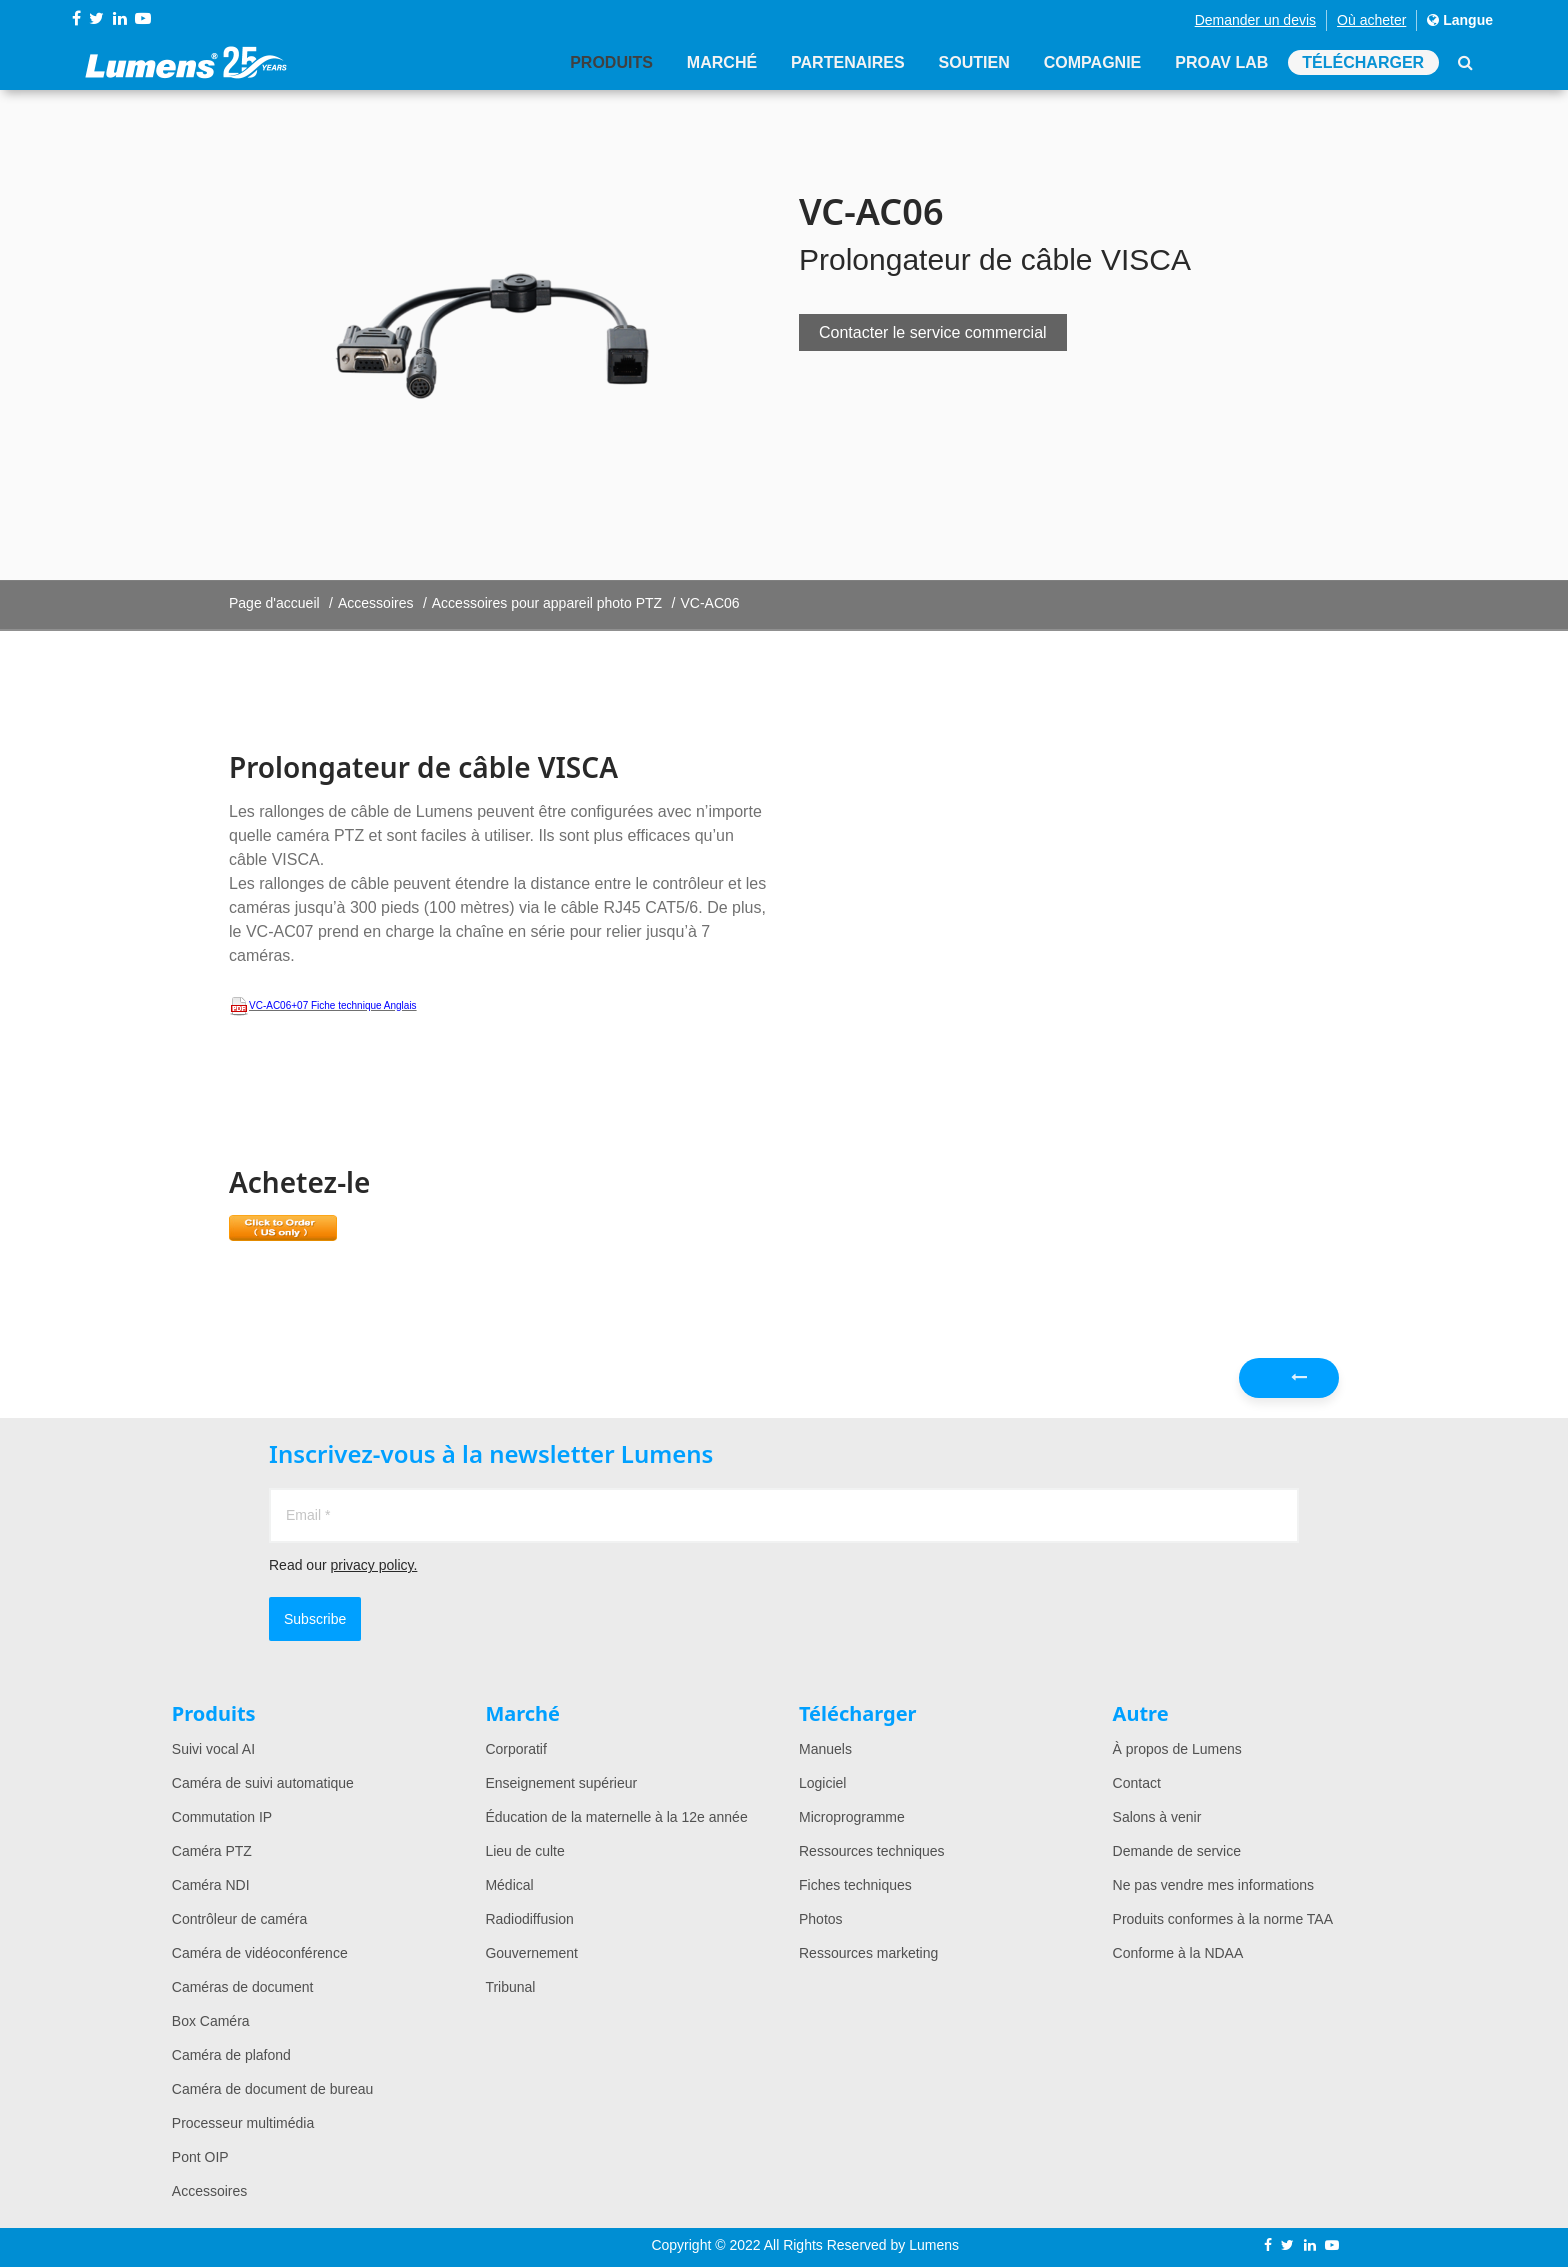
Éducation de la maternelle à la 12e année (616, 1817)
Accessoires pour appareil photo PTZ (547, 603)
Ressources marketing (868, 1953)
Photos (821, 1919)
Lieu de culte (524, 1851)
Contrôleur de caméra (239, 1919)
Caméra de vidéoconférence (260, 1953)
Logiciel (822, 1783)
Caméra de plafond (231, 2055)
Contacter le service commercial (933, 332)
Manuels (825, 1749)
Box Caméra (211, 2021)
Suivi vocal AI (213, 1749)
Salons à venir (1157, 1817)
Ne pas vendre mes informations (1214, 1885)
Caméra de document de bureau (273, 2089)
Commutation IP (222, 1817)
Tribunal (510, 1987)
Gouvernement (531, 1953)
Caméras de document (243, 1987)
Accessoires (375, 603)
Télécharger (1363, 62)
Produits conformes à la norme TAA (1223, 1919)
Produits (608, 62)
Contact (1137, 1783)
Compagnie (1090, 62)
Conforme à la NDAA (1178, 1953)
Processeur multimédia (243, 2123)
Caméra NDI (211, 1885)
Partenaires (846, 62)
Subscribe (315, 1619)
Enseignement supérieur (561, 1783)
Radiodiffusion (529, 1919)
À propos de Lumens (1177, 1749)
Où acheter (1371, 20)
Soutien (972, 62)
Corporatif (515, 1749)
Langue (1460, 20)
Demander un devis (1255, 20)
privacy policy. (373, 1565)
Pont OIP (200, 2157)
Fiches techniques (855, 1885)
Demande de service (1177, 1851)
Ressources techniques (872, 1851)
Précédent (1299, 1383)
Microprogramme (852, 1817)
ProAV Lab (1220, 62)
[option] (499, 335)
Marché (719, 62)
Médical (509, 1885)
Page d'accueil (274, 603)
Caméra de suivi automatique (263, 1783)
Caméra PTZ (212, 1851)
